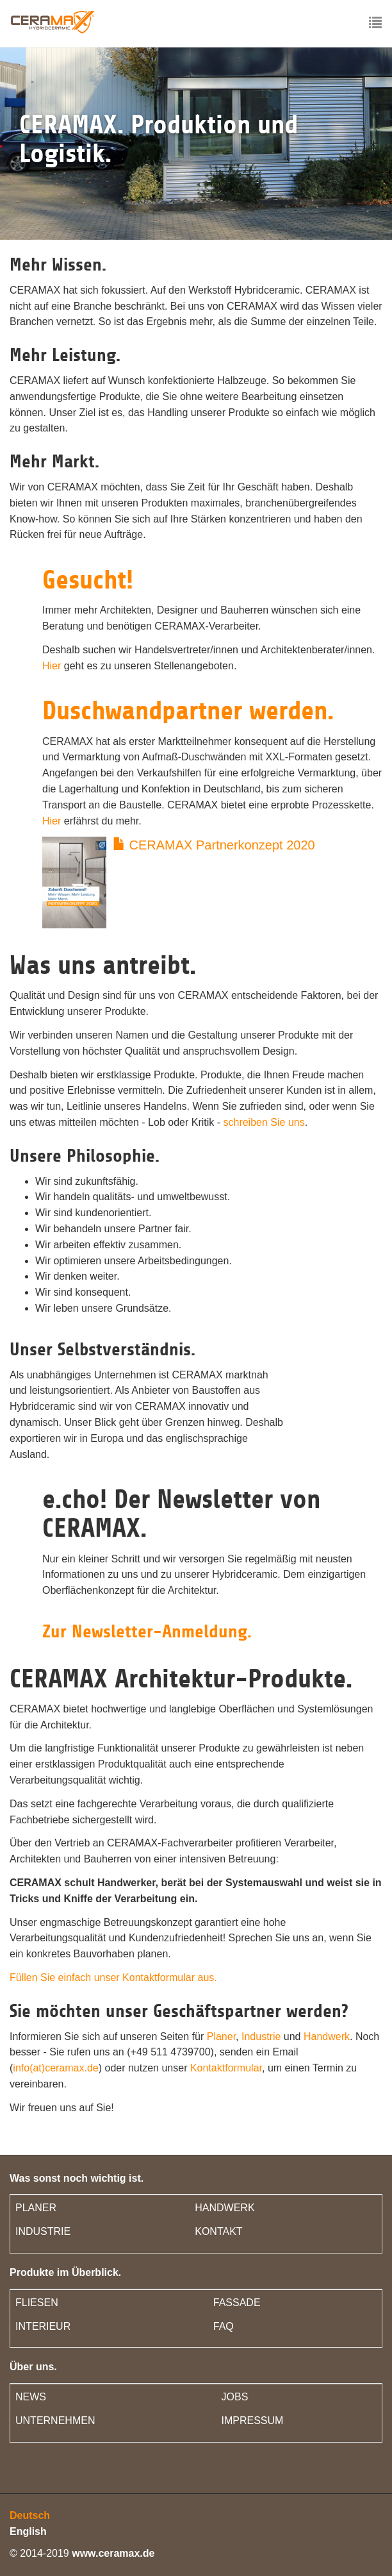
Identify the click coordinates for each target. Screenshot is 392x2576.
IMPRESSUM (253, 2420)
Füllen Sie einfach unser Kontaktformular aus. (113, 1977)
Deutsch (30, 2515)
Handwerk (327, 2036)
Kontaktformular (226, 2067)
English (28, 2531)
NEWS (30, 2396)
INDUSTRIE (42, 2231)
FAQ (223, 2326)
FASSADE (237, 2302)
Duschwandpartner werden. (188, 711)
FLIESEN (36, 2302)
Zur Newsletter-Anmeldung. (147, 1631)
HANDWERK (224, 2207)
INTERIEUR (42, 2326)
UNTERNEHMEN (55, 2420)
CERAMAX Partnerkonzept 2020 (214, 845)
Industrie (261, 2036)
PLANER (35, 2207)
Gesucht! (87, 580)
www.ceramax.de (113, 2553)
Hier (51, 665)
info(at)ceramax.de (55, 2067)
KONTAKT (218, 2231)
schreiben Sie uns (263, 1122)
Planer (221, 2036)
